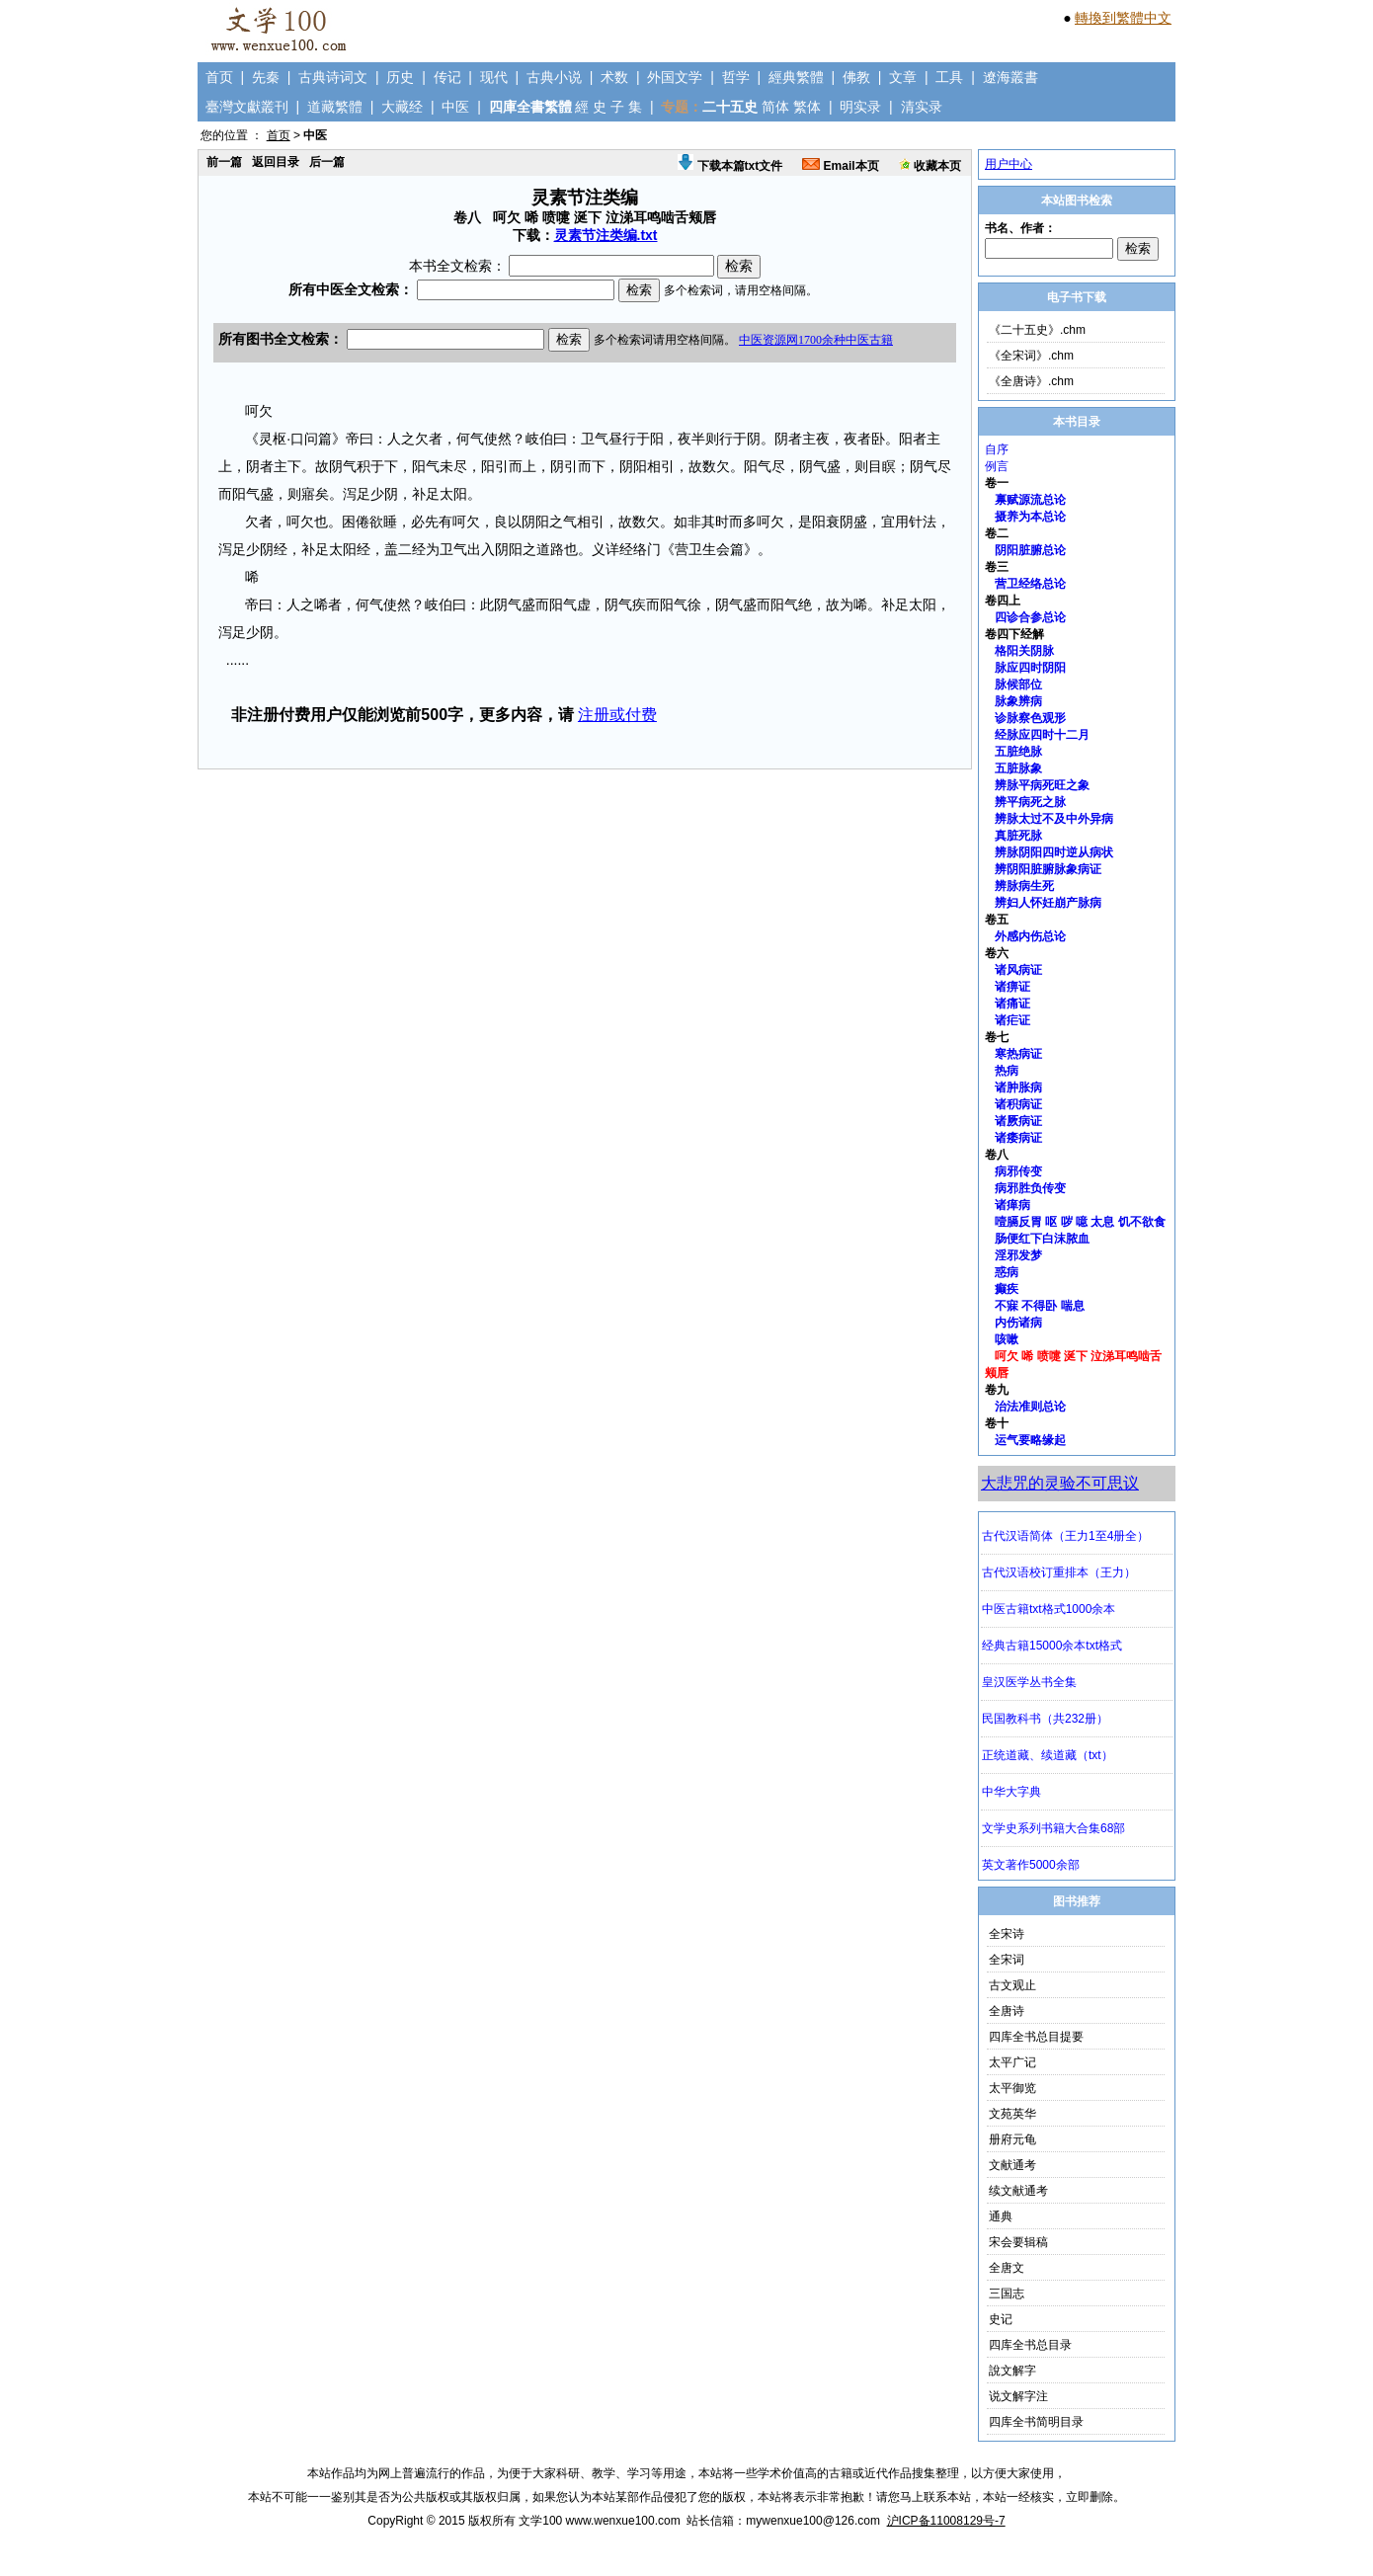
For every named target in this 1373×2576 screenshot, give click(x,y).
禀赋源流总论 (1030, 500)
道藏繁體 (335, 107)
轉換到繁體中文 (1123, 18)
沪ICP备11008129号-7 (946, 2521)
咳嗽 (1006, 1339)
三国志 (1006, 2293)
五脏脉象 (1018, 768)
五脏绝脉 (1018, 752)
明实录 (860, 107)
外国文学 (674, 77)
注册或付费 (617, 714)
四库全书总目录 (1030, 2345)
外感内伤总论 (1030, 936)
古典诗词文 (332, 77)
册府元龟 (1012, 2139)
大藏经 (402, 107)
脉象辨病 (1018, 701)
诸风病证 (1018, 970)
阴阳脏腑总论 (1030, 550)
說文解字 (1012, 2370)
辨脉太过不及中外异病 (1054, 819)
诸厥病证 (1018, 1121)
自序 (997, 449)
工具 (949, 77)
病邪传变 (1018, 1171)
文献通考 (1012, 2165)
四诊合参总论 (1030, 617)
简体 (775, 107)
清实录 (921, 107)
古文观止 (1012, 1985)
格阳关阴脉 (1024, 651)
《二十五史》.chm (1037, 330)
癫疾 (1006, 1289)
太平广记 (1012, 2062)
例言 (997, 466)
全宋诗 (1006, 1934)
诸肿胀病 (1018, 1087)
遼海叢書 (1010, 77)
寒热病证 (1018, 1054)
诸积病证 (1018, 1104)
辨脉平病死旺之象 (1042, 785)
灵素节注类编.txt (606, 235)
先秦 (266, 77)
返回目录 (275, 162)
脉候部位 (1018, 684)
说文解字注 (1018, 2396)
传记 (447, 77)
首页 (219, 77)
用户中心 (1008, 164)
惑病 (1006, 1272)
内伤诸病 (1018, 1322)
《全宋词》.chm (1031, 355)
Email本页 (840, 166)
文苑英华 (1012, 2114)
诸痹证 (1012, 987)
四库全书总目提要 (1036, 2037)
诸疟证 (1012, 1020)
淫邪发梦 (1018, 1255)
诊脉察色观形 (1030, 718)
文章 (903, 77)
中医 (455, 107)
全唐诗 (1006, 2011)
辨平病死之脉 (1030, 802)
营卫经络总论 (1030, 584)
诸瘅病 (1012, 1205)
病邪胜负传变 (1030, 1188)
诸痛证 (1012, 1003)
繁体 (807, 107)
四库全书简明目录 (1036, 2422)
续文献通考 (1018, 2191)
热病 (1006, 1071)
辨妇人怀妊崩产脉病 (1048, 903)
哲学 (736, 77)
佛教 (856, 77)
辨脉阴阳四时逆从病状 (1054, 852)
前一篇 (224, 162)
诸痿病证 (1018, 1138)
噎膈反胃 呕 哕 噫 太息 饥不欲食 (1080, 1222)
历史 (400, 77)
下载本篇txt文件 (730, 166)
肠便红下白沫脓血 (1042, 1239)
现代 (494, 77)
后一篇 (327, 162)
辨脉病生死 (1024, 886)
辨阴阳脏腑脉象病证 (1048, 869)
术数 (614, 77)
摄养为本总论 (1030, 516)
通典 (1000, 2216)
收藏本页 (930, 166)
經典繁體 (796, 77)
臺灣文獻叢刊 (246, 107)
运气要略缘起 (1030, 1440)
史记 (1000, 2319)
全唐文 (1006, 2268)
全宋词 (1006, 1960)
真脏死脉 (1018, 836)
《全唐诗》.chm (1031, 381)
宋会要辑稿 (1018, 2242)
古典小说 (554, 77)
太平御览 (1012, 2088)
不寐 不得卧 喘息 (1040, 1306)
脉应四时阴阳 (1030, 668)
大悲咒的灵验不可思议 (1060, 1483)
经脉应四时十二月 (1042, 735)
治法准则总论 (1030, 1406)
